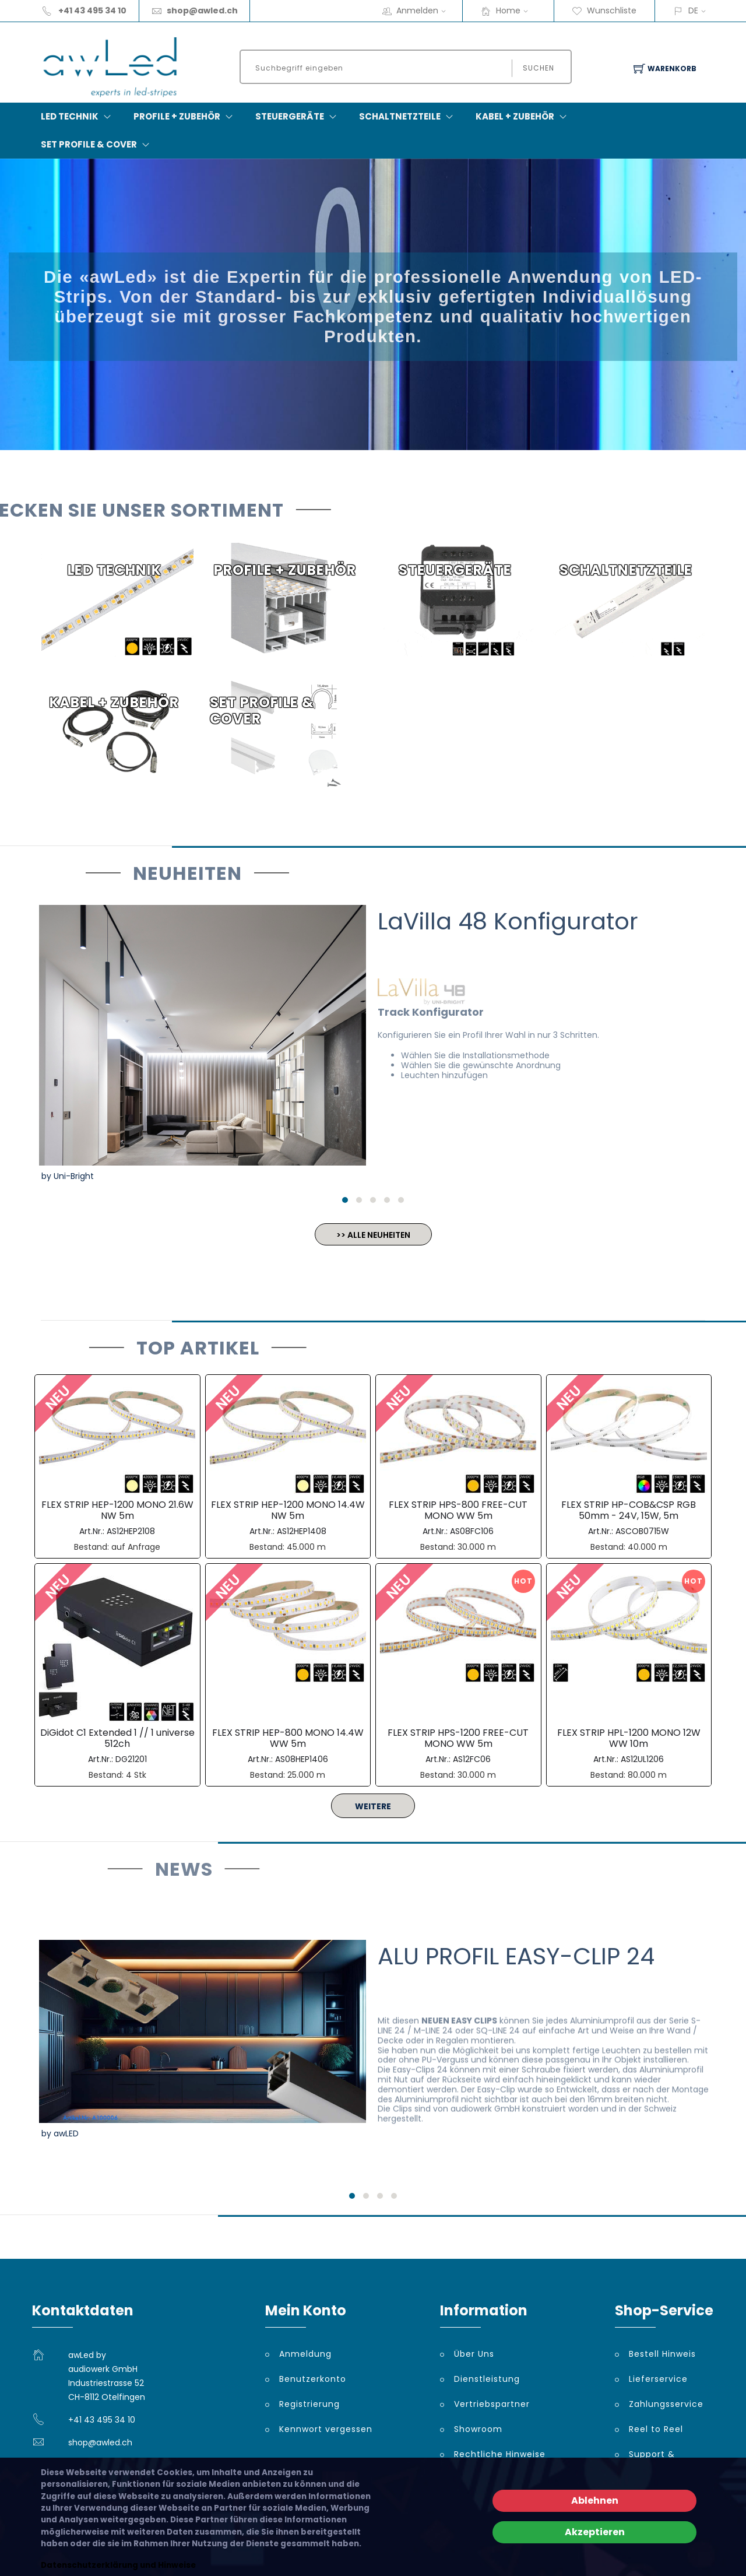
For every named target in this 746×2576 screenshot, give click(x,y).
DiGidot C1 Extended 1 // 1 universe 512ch (117, 1738)
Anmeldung (305, 2354)
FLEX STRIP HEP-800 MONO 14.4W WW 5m (288, 1738)
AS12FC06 (472, 1759)
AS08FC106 (472, 1531)
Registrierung (309, 2404)
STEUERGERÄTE (289, 116)
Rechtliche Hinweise (500, 2454)
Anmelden (424, 10)
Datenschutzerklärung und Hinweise (118, 2565)
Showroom (478, 2429)
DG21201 (131, 1759)
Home (516, 10)
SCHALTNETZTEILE (400, 116)
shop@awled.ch (202, 10)
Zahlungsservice (666, 2404)
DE (693, 10)
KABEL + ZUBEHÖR (515, 116)
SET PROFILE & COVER (89, 144)
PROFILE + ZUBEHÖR (176, 116)
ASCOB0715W (642, 1531)
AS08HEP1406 (301, 1759)
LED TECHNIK (69, 116)
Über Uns (474, 2354)
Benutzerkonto (312, 2379)
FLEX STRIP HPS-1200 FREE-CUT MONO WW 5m (458, 1738)
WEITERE (373, 1806)
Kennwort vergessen (325, 2429)
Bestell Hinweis (662, 2354)
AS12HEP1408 (301, 1531)
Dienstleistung (487, 2379)
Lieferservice (658, 2379)
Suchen (538, 68)
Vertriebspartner (492, 2404)
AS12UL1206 (642, 1759)
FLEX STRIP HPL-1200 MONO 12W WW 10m (629, 1738)
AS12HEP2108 (131, 1531)
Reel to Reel (656, 2429)
